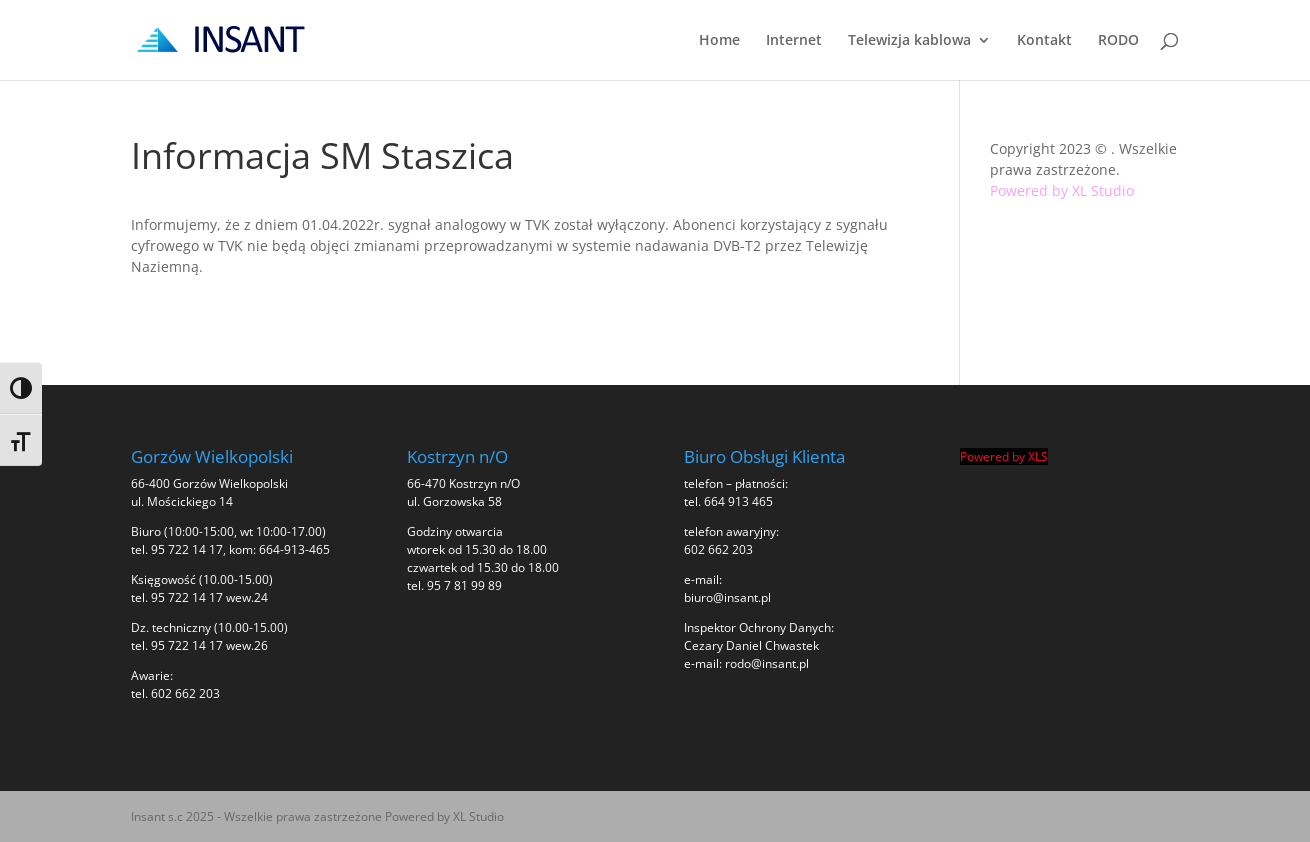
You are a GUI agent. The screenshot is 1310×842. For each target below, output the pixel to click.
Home (719, 41)
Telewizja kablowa (909, 41)
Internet (794, 41)
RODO (1118, 41)
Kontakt (1044, 41)
